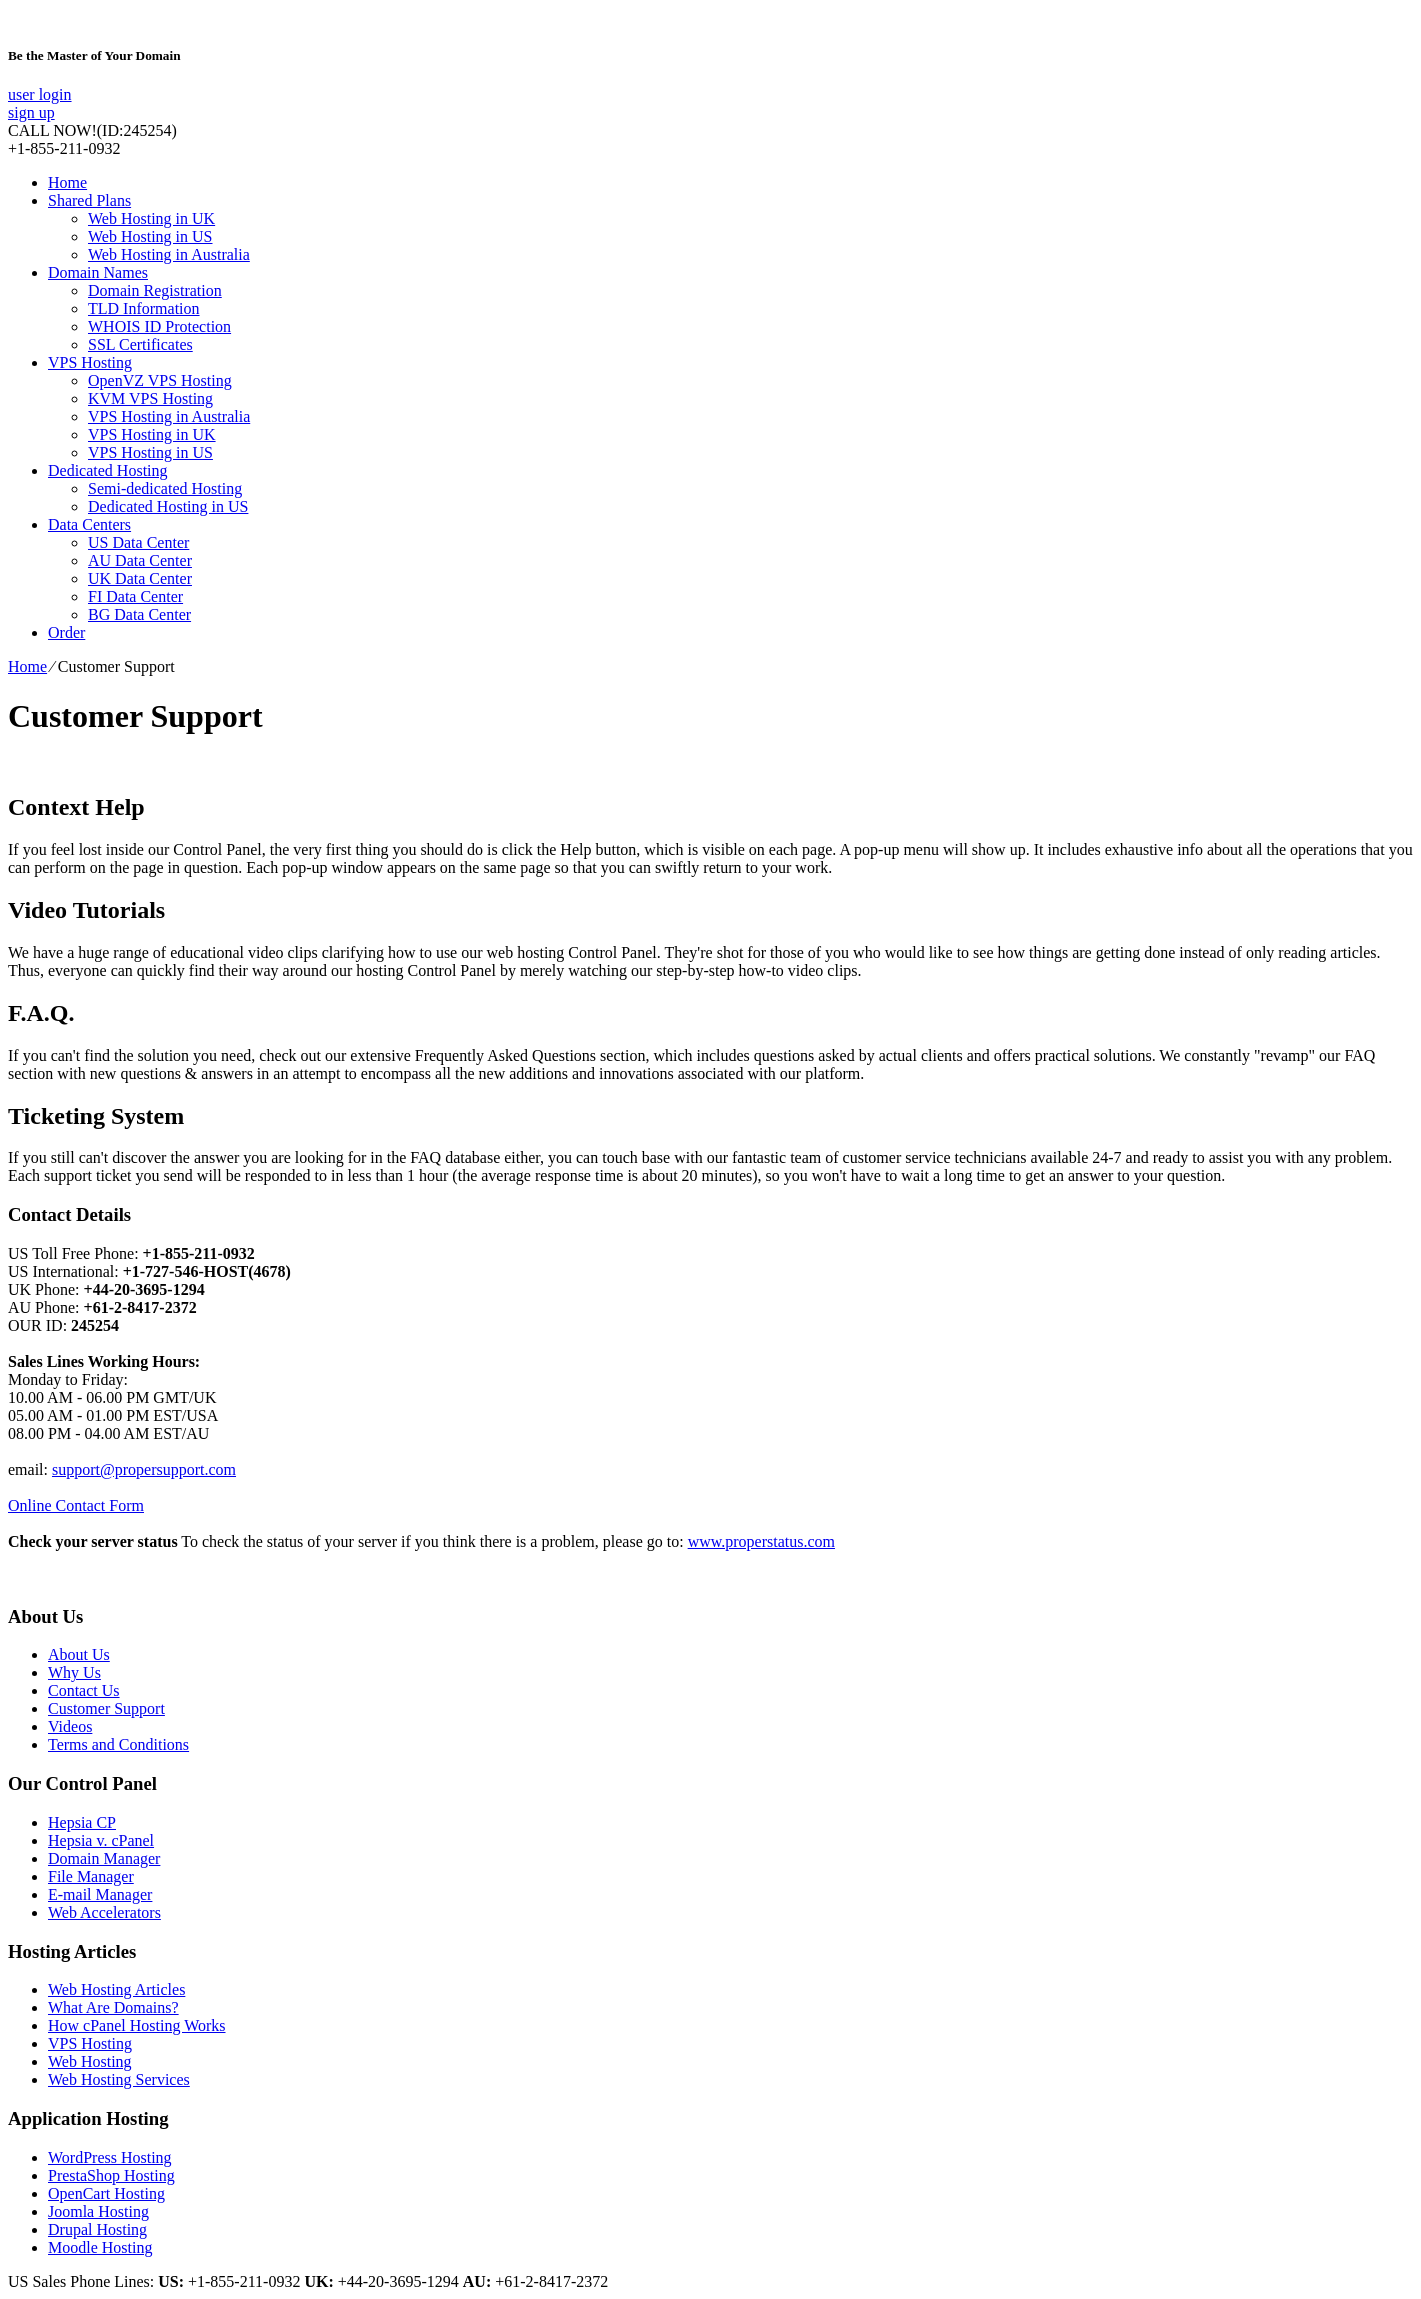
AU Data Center (140, 560)
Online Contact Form (76, 1505)
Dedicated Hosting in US (168, 506)
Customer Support (106, 1708)
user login (40, 94)
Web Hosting (90, 2061)
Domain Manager (104, 1858)
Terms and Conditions (118, 1744)
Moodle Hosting (100, 2247)
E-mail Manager (100, 1894)
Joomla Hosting (98, 2211)
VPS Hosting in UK (152, 434)
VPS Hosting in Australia (169, 416)
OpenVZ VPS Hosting (160, 380)
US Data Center (138, 542)
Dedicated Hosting (108, 470)
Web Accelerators (104, 1912)
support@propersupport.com (144, 1469)
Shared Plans (89, 200)
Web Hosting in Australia (169, 254)
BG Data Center (139, 614)
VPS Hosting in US (150, 452)
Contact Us (84, 1690)
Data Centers (89, 524)
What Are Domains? (113, 2007)
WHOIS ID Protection (159, 326)
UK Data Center (140, 578)
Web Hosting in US (150, 236)
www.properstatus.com (761, 1541)
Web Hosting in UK (151, 218)
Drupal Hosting (97, 2229)
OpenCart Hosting (106, 2193)
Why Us (74, 1672)
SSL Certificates (140, 344)
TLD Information (144, 308)
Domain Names (98, 272)
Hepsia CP (82, 1822)
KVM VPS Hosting (150, 398)
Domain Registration (155, 290)
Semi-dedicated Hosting (165, 488)
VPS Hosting (90, 362)
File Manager (91, 1876)
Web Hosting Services (119, 2079)
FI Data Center (135, 596)
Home (67, 182)
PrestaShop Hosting (111, 2175)
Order (66, 632)
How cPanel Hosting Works (137, 2025)
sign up (31, 112)
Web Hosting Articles (116, 1989)
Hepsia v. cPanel (101, 1840)
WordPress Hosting (110, 2157)
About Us (79, 1654)
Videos (70, 1726)
